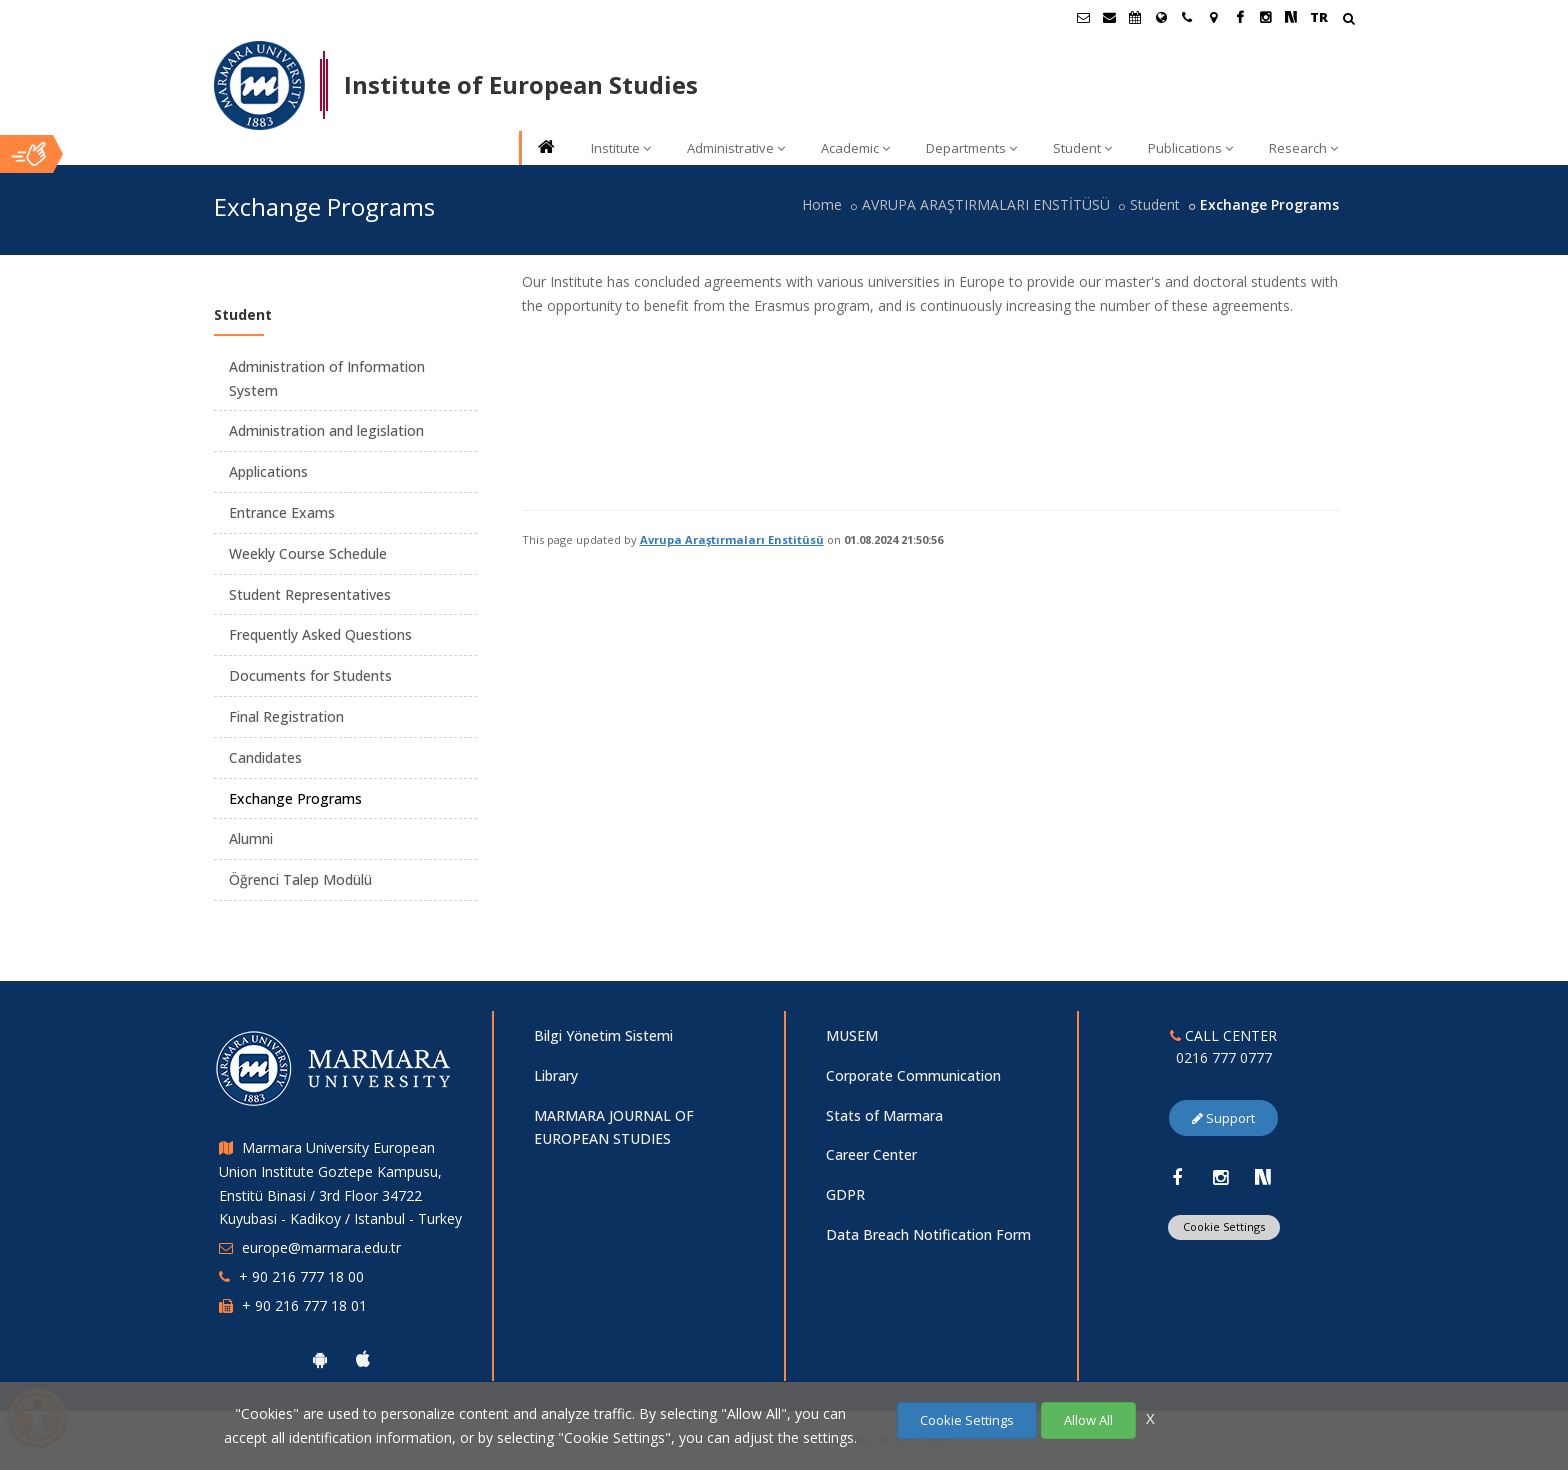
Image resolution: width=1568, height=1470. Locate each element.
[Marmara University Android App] (320, 1359)
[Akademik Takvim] (1135, 17)
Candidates (265, 757)
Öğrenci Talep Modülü (300, 879)
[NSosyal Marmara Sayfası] (1291, 17)
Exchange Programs (295, 798)
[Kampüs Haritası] (1213, 17)
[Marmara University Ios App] (363, 1359)
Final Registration (286, 716)
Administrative (736, 148)
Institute (621, 148)
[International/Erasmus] (1161, 17)
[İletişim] (1187, 17)
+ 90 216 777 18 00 (301, 1276)
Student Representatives (310, 594)
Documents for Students (310, 675)
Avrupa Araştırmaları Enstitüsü (732, 539)
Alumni (251, 838)
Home (822, 204)
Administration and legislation (326, 430)
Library (556, 1075)
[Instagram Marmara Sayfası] (1265, 17)
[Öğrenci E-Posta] (1083, 17)
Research (1303, 148)
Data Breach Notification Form (928, 1234)
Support (1223, 1118)
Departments (971, 148)
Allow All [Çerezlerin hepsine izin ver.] (1088, 1420)
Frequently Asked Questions (320, 634)
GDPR (845, 1194)
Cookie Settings (1224, 1226)
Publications (1190, 148)
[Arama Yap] (1348, 20)
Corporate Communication (913, 1075)
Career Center (871, 1154)
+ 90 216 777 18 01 (304, 1305)
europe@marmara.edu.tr (321, 1247)
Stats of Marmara (884, 1115)
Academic (855, 148)
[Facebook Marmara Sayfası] (1239, 17)
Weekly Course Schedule (308, 553)
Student (1082, 148)
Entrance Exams (282, 512)
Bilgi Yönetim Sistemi (603, 1035)
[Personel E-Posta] (1109, 17)
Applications (268, 471)
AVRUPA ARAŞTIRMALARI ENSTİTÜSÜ (986, 204)
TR (1319, 17)
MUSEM (852, 1035)
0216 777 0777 (1224, 1057)
